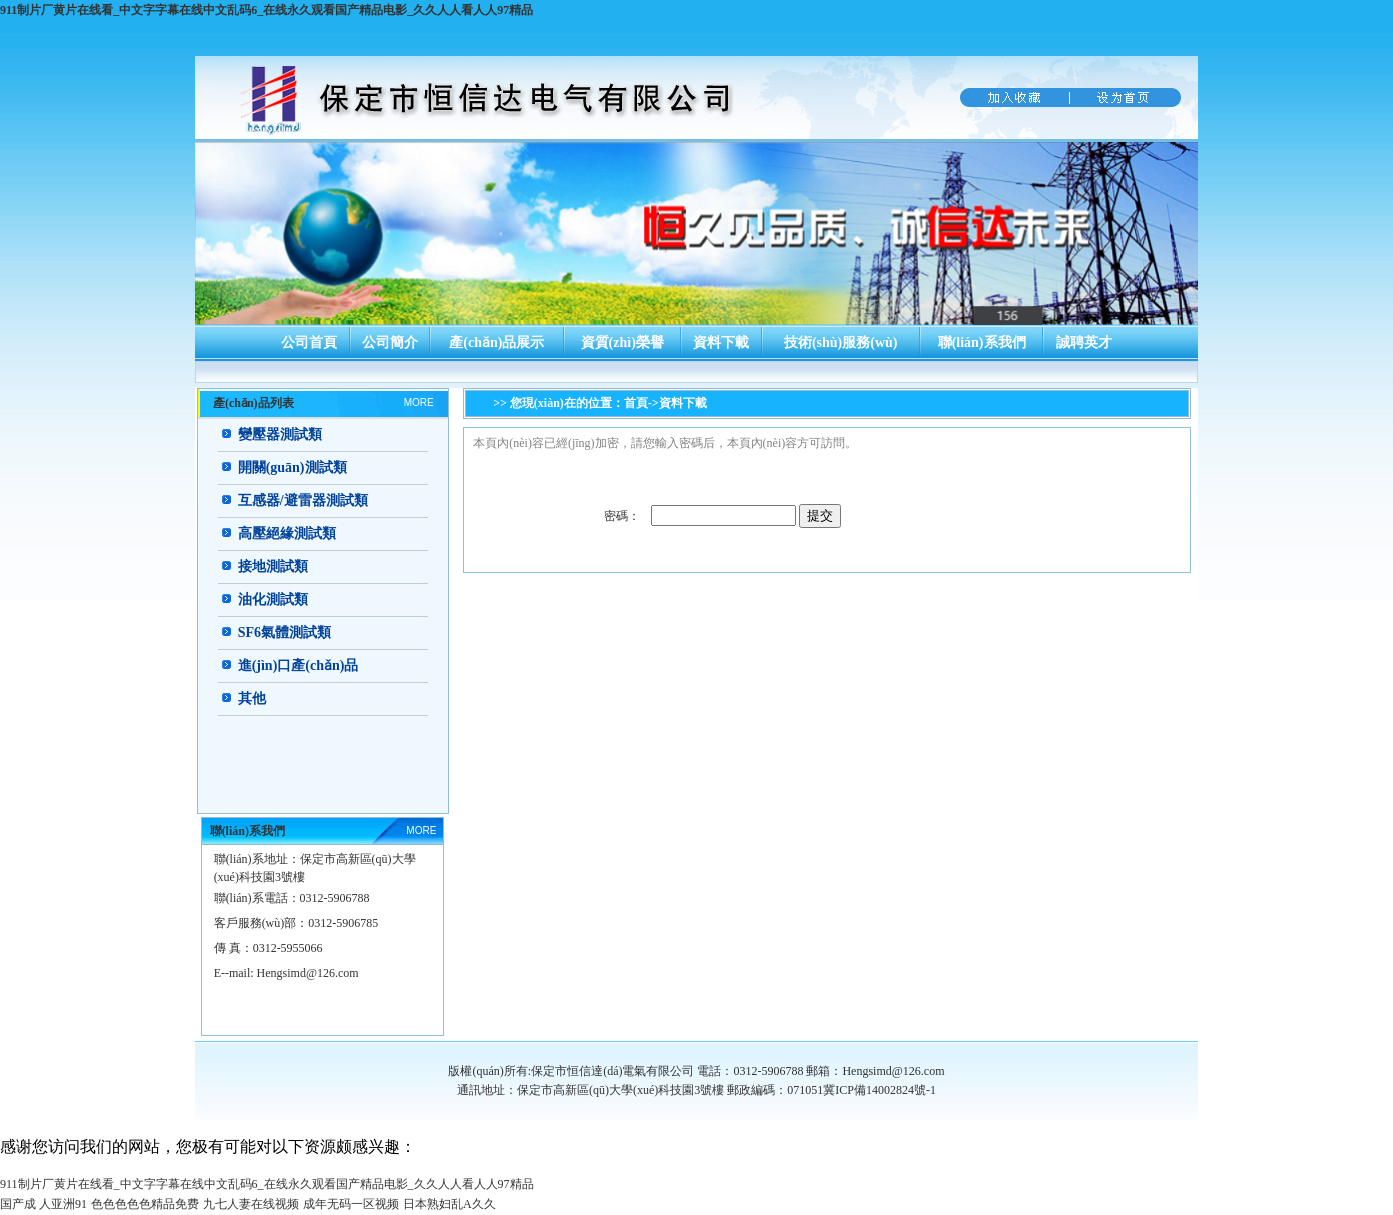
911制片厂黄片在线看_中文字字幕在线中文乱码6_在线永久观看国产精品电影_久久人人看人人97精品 (266, 10)
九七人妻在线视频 (251, 1204)
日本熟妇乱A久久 (449, 1204)
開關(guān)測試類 (292, 467)
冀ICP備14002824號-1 (879, 1090)
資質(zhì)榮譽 (622, 342)
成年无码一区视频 (351, 1204)
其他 (252, 698)
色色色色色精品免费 (145, 1204)
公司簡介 (390, 342)
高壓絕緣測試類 (287, 533)
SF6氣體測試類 (284, 632)
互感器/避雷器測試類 (303, 500)
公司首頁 (309, 342)
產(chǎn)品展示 (496, 342)
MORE (419, 402)
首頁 (636, 403)
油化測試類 (273, 599)
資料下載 (721, 342)
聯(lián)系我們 (982, 342)
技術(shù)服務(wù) (841, 342)
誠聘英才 (1084, 342)
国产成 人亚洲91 (43, 1204)
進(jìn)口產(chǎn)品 (298, 665)
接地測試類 (273, 566)
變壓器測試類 (280, 434)
